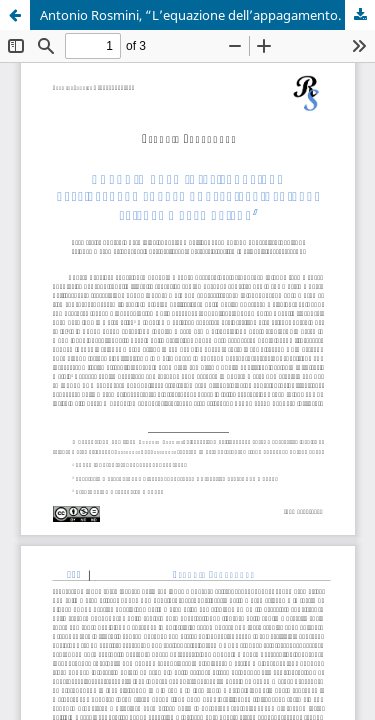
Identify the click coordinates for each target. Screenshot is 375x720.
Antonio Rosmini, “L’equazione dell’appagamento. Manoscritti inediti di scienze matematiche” (207, 15)
